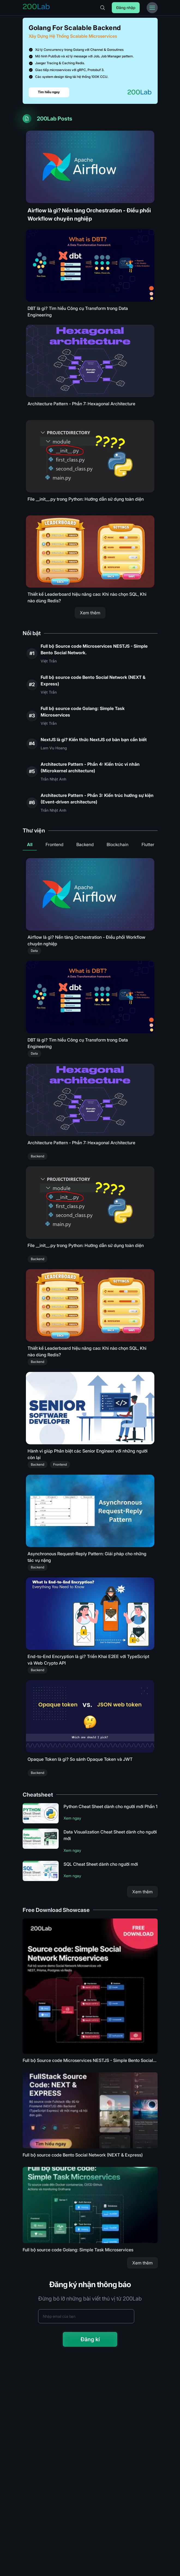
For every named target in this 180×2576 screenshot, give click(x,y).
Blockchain (117, 844)
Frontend (54, 844)
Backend (85, 844)
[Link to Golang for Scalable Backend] (90, 61)
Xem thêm (90, 612)
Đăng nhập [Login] (125, 7)
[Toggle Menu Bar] (152, 7)
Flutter (148, 844)
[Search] (102, 7)
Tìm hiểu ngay (49, 92)
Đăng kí (90, 2339)
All (29, 844)
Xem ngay (72, 1818)
